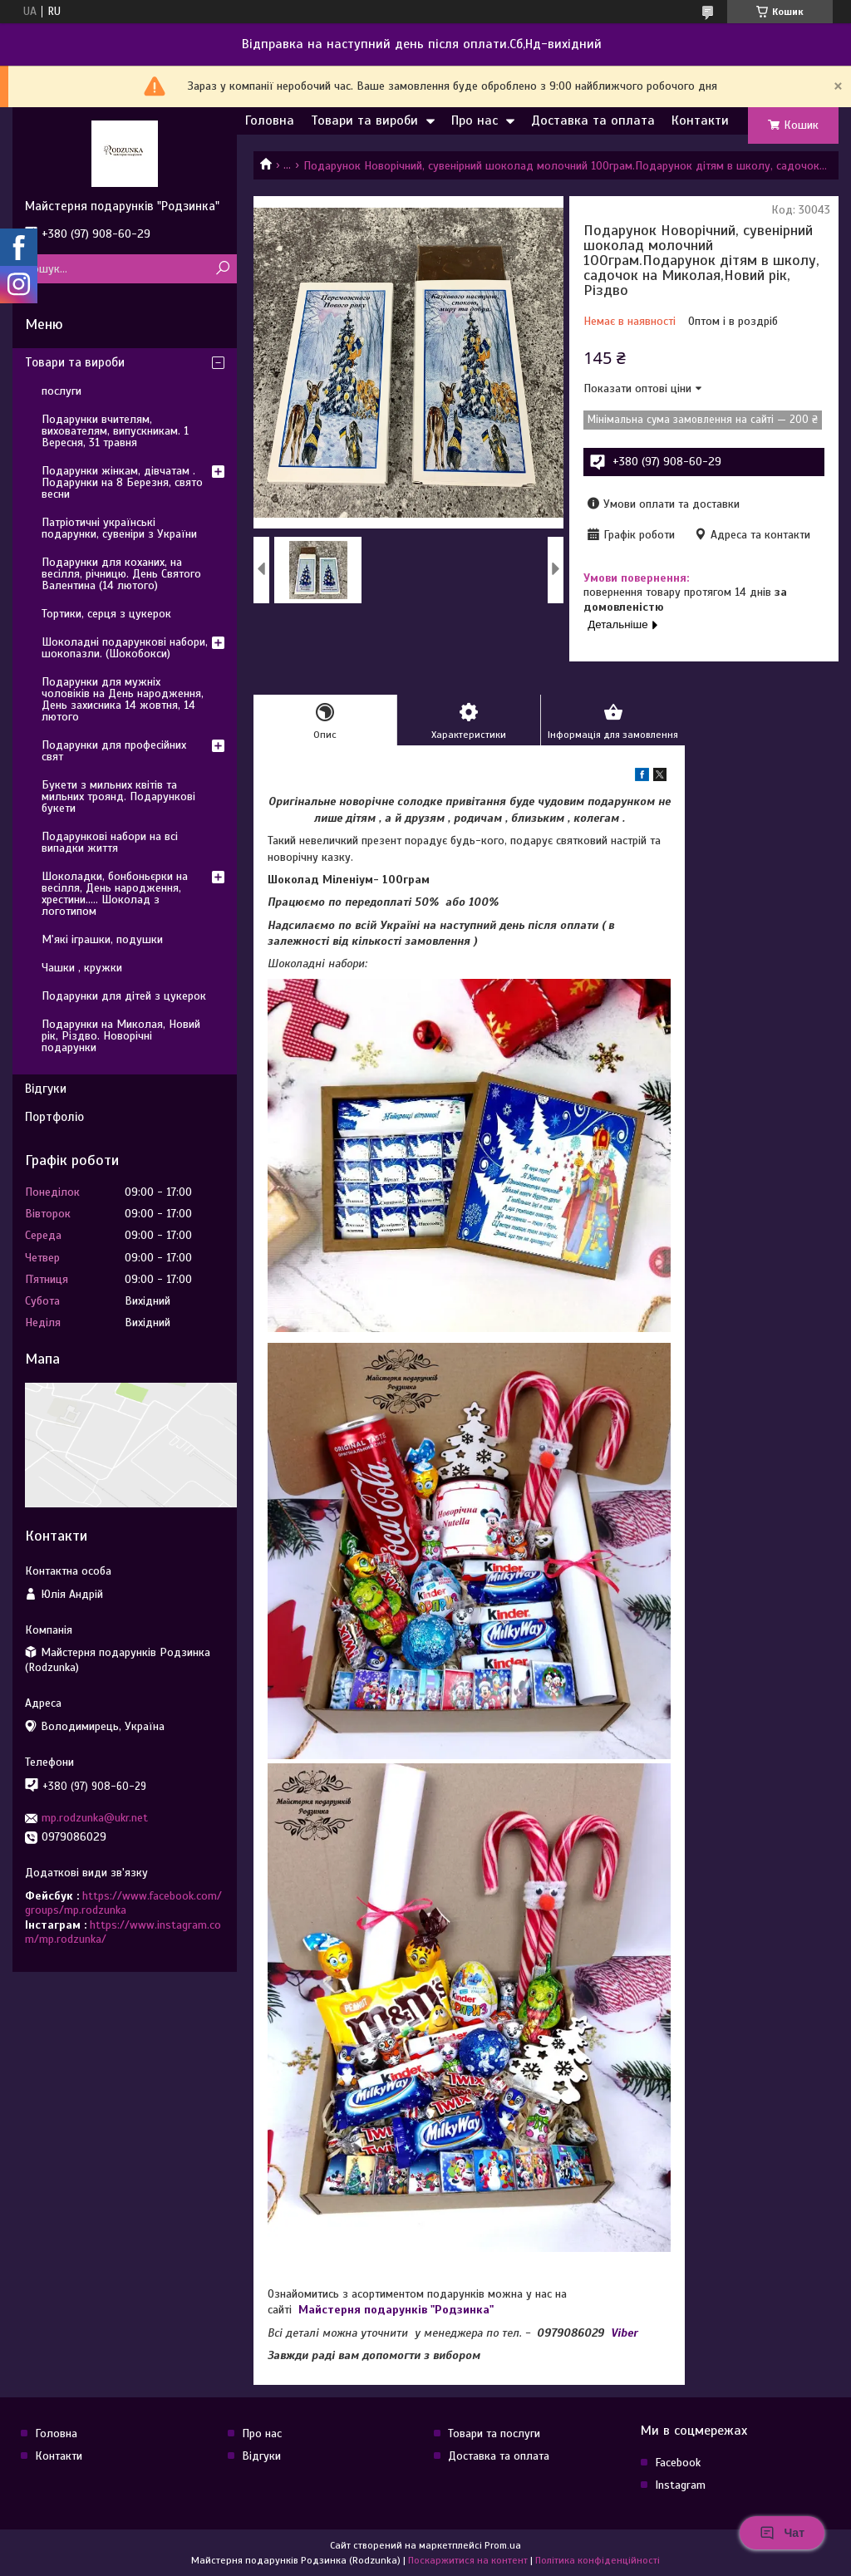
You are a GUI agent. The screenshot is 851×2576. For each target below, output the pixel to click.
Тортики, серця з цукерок (106, 614)
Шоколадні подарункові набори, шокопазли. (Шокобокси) (125, 648)
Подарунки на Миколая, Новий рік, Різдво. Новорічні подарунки (121, 1035)
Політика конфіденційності (597, 2560)
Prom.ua (503, 2545)
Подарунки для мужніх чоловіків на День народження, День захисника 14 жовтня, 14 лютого (123, 699)
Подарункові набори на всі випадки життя (110, 842)
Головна (269, 120)
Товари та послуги (494, 2433)
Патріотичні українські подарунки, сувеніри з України (119, 528)
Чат (782, 2532)
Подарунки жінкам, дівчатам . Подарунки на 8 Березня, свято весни (122, 482)
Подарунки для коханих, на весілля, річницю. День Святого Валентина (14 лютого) (121, 573)
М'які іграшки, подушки (102, 939)
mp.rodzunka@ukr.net (95, 1818)
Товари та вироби (364, 120)
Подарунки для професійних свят (114, 751)
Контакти (700, 120)
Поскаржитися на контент (468, 2560)
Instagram (680, 2485)
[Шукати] (222, 268)
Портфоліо (54, 1116)
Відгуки (45, 1088)
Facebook (678, 2463)
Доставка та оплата (593, 120)
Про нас (474, 120)
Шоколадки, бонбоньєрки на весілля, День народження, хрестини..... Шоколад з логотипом (115, 893)
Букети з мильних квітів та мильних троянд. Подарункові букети (118, 796)
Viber (624, 2333)
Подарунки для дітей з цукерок (124, 996)
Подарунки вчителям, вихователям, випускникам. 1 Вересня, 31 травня (115, 431)
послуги (61, 391)
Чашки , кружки (82, 968)
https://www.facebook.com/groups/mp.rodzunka (123, 1903)
